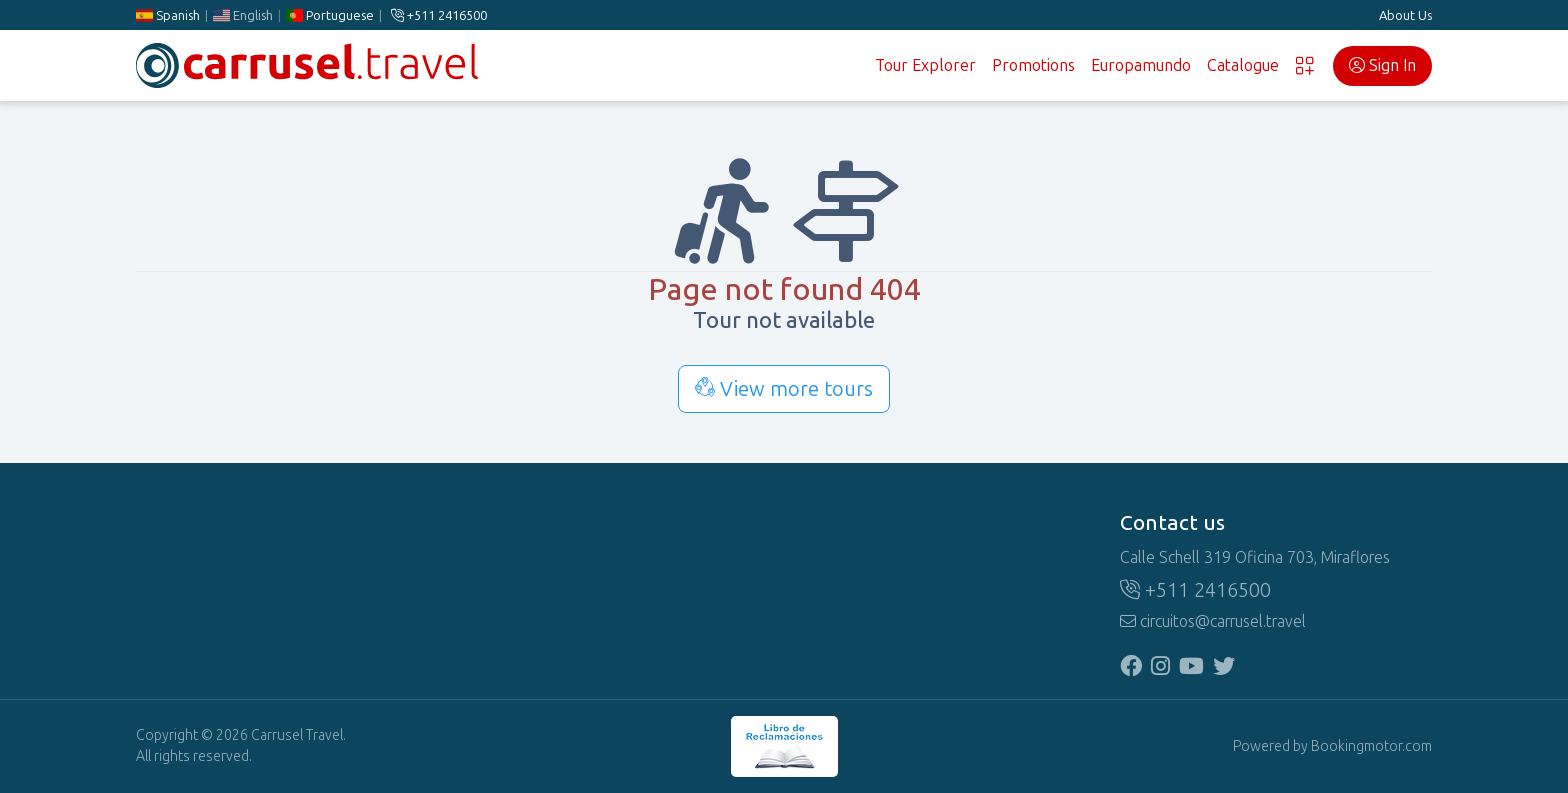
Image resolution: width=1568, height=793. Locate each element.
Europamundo (1141, 65)
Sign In (1382, 65)
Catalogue (1243, 65)
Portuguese (330, 15)
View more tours (784, 389)
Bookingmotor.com (1371, 746)
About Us (1405, 15)
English (243, 15)
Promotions (1033, 65)
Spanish (168, 15)
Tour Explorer (925, 65)
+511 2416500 (439, 15)
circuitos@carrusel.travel (1213, 621)
